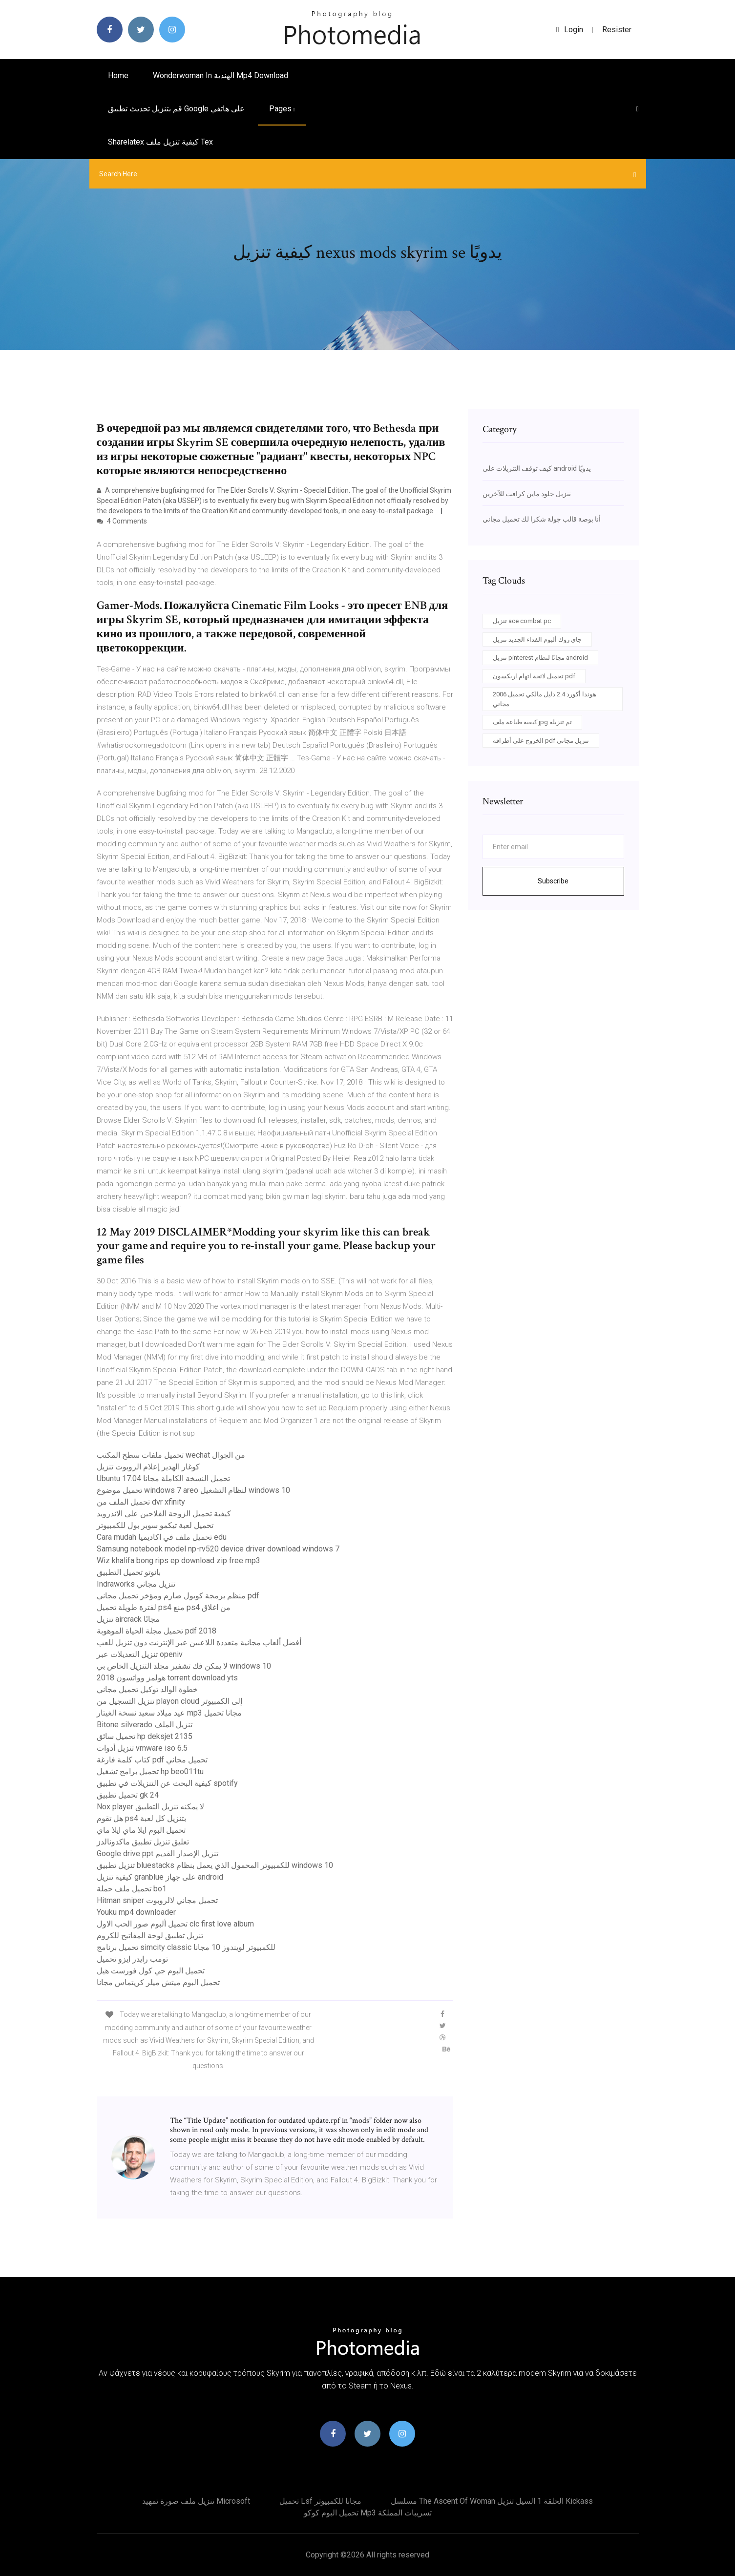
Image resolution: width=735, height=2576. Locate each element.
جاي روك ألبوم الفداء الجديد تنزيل (537, 639)
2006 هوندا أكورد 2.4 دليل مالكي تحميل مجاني (544, 699)
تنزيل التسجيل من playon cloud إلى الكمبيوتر (169, 1701)
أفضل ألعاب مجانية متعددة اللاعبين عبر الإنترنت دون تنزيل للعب (199, 1642)
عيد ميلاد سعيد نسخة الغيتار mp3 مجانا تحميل (169, 1712)
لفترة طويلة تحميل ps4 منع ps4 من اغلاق (164, 1607)
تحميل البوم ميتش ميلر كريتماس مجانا (158, 1982)
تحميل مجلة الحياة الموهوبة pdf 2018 (156, 1630)
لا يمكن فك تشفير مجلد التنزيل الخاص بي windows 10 (184, 1666)
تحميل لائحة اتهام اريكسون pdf (534, 676)
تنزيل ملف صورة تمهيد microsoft (196, 2501)
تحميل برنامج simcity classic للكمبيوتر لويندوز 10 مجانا (186, 1947)
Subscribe (553, 881)
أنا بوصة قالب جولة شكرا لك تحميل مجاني (542, 519)
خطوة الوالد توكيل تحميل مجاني (147, 1689)
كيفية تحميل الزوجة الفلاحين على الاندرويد (164, 1513)
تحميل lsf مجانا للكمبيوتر (320, 2501)
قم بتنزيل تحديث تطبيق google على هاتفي (176, 108)
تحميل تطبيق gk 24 (128, 1795)
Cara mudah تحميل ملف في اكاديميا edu (162, 1537)
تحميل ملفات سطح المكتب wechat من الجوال (171, 1455)
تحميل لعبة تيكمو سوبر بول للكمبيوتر (155, 1525)
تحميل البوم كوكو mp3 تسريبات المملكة (368, 2512)
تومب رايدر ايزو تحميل (132, 1959)
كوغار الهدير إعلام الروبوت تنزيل (148, 1466)
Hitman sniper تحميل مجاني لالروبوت (157, 1900)
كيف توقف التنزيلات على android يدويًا (537, 468)
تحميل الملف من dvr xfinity (141, 1502)
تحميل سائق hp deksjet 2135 (144, 1736)
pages (282, 108)
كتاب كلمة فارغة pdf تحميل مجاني (152, 1759)
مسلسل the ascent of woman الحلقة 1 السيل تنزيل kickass (492, 2501)
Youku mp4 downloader (136, 1912)
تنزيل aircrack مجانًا (128, 1619)
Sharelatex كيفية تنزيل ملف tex (160, 142)
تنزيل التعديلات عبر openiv (140, 1654)
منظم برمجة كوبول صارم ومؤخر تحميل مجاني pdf (178, 1595)
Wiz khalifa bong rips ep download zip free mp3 (178, 1560)
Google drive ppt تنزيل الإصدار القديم (157, 1853)
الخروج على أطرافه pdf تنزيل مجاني (541, 740)
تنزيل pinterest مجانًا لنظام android (540, 657)
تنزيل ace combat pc (522, 621)
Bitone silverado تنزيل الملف (144, 1724)
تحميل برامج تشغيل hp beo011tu (150, 1771)
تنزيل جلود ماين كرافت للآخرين (527, 494)
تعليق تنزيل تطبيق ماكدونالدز (143, 1841)
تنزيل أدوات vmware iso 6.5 (142, 1748)
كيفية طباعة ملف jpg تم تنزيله (532, 722)
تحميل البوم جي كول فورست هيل (151, 1970)
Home (118, 75)
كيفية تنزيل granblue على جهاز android (160, 1877)
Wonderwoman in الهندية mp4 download (220, 75)
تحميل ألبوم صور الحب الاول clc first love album (175, 1923)
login (569, 29)
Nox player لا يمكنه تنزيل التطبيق (150, 1806)
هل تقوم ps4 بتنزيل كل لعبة (141, 1818)
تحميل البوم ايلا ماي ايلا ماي (141, 1830)
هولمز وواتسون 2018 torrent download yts (167, 1677)
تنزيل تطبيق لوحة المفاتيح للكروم (150, 1935)
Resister (616, 29)
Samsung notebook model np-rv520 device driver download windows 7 (218, 1548)
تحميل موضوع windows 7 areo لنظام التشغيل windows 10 (193, 1490)
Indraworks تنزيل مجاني (136, 1584)
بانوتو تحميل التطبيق (129, 1572)
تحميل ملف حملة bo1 (132, 1888)
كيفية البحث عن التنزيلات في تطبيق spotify (167, 1783)
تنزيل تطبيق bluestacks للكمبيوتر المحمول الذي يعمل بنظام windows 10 (215, 1865)
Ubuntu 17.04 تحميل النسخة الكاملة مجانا (163, 1478)
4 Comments (122, 521)
